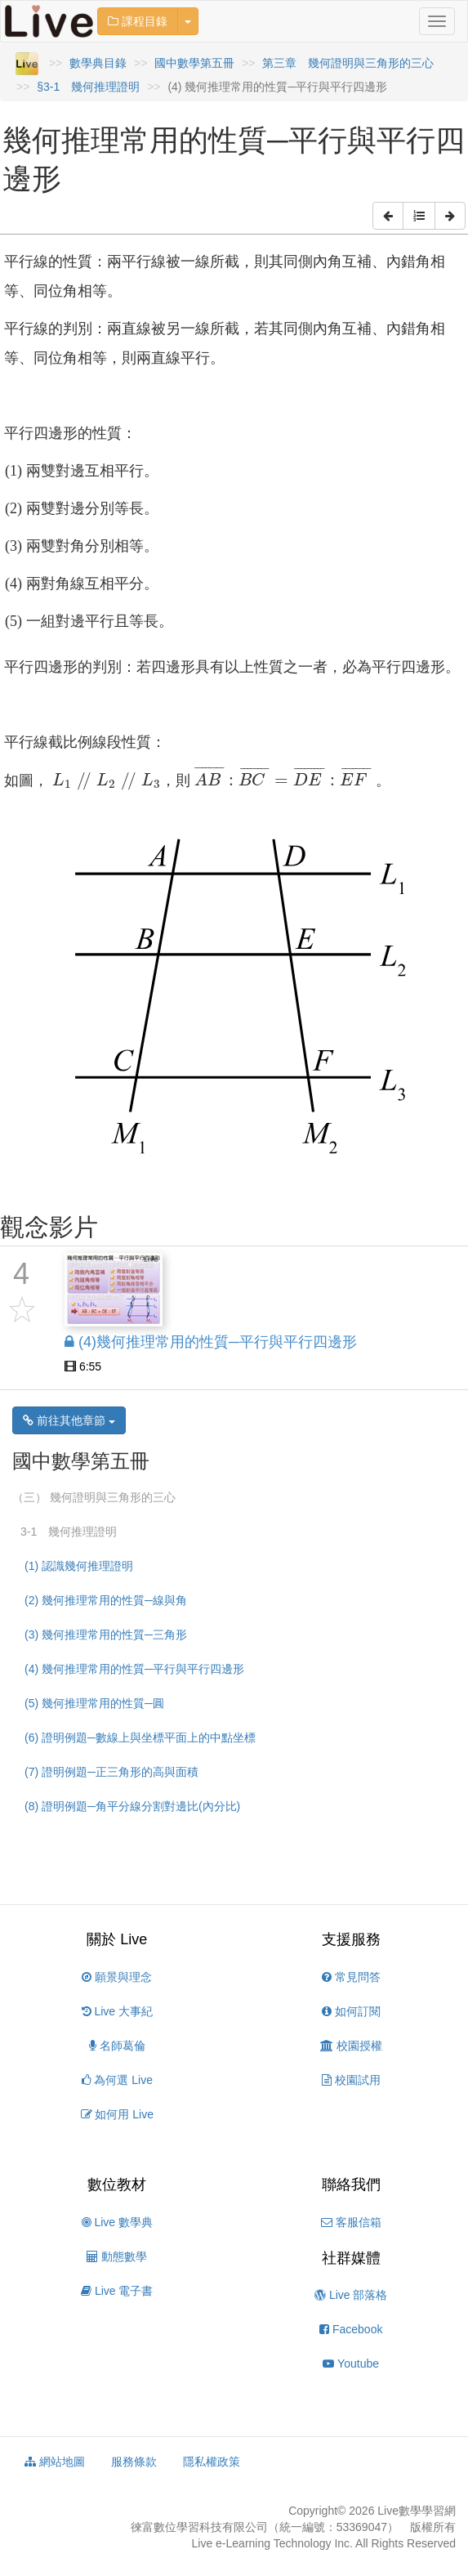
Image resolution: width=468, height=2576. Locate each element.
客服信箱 (351, 2222)
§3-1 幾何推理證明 (88, 86)
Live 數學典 (117, 2222)
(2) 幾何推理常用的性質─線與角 (106, 1600)
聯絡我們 (351, 2184)
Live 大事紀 (117, 2011)
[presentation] (104, 781)
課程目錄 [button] (137, 21)
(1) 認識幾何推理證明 (79, 1565)
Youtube (351, 2363)
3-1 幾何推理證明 (68, 1531)
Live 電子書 (117, 2290)
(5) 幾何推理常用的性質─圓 (94, 1703)
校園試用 (351, 2079)
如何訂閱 (351, 2011)
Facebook (350, 2329)
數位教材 (116, 2184)
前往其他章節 (69, 1420)
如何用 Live (117, 2114)
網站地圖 (55, 2461)
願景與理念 (117, 1976)
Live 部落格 (350, 2294)
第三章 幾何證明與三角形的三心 (348, 62)
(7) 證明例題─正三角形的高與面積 (111, 1771)
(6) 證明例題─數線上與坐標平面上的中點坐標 (140, 1737)
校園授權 (351, 2045)
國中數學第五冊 (194, 62)
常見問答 (351, 1976)
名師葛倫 (117, 2045)
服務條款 (134, 2461)
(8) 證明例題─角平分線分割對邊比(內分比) (132, 1806)
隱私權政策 (211, 2461)
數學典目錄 (98, 62)
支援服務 (351, 1939)
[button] (387, 216)
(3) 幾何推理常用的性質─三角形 (106, 1634)
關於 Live (117, 1939)
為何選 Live (117, 2079)
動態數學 (117, 2256)
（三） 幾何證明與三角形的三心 (94, 1497)
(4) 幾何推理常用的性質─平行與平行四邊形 (134, 1668)
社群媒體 (351, 2258)
